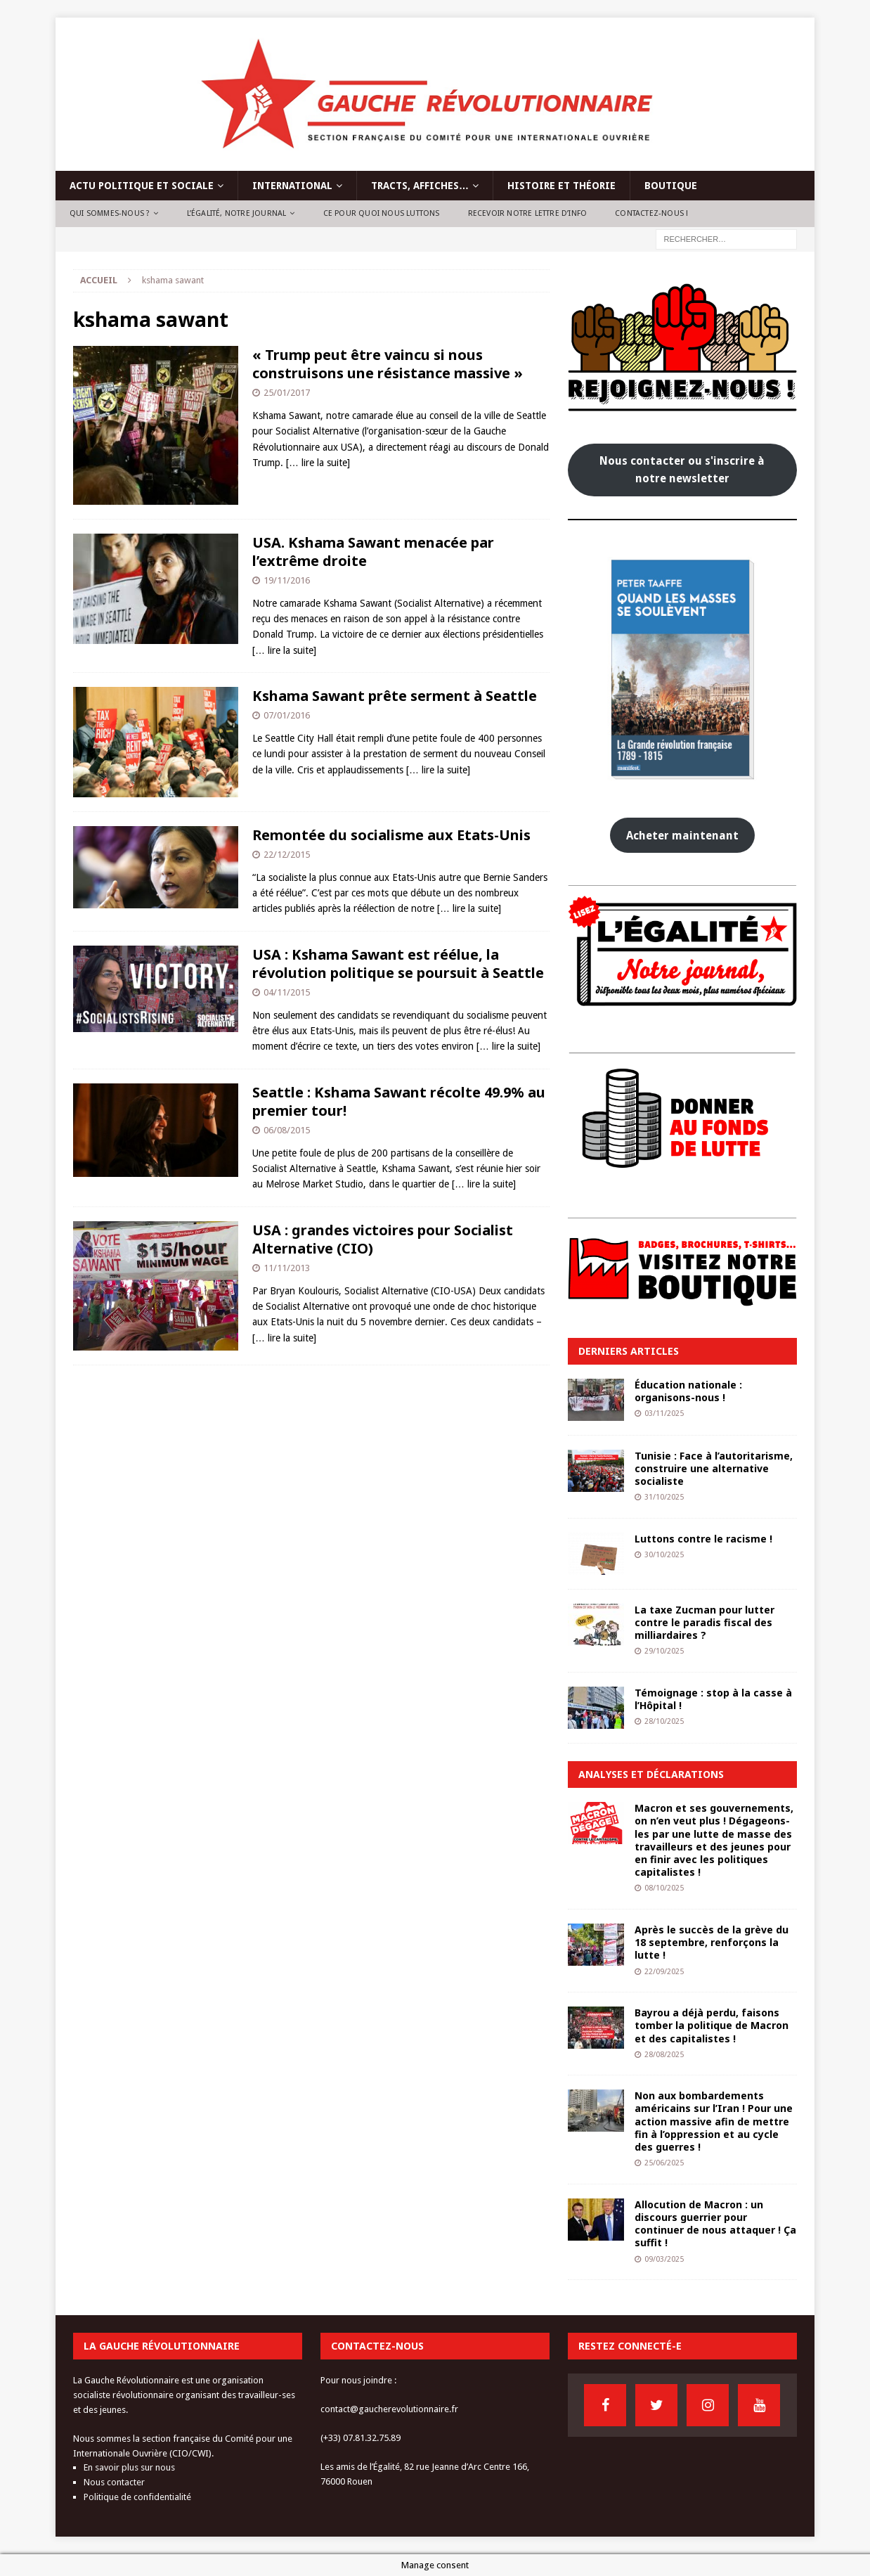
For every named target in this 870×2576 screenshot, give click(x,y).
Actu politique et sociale (142, 185)
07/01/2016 (287, 715)
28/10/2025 (664, 1721)
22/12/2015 (287, 854)
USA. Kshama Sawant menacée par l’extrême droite (373, 551)
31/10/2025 (664, 1497)
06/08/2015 (287, 1130)
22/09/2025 (664, 1971)
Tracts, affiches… (420, 185)
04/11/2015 (287, 992)
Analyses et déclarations (651, 1774)
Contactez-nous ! (651, 213)
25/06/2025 (664, 2163)
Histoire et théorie (561, 185)
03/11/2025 (664, 1413)
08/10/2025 (664, 1888)
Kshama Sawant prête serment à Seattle (394, 695)
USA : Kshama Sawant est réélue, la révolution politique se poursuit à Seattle (398, 963)
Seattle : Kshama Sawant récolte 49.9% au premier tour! (398, 1101)
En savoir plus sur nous (129, 2467)
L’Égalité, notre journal (237, 213)
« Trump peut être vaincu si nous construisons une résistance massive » (387, 363)
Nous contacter (114, 2482)
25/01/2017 (287, 392)
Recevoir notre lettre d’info (527, 213)
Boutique (670, 185)
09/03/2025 (664, 2259)
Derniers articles (628, 1351)
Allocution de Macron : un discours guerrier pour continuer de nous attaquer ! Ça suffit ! (715, 2224)
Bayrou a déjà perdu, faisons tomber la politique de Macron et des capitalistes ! (711, 2025)
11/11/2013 (287, 1268)
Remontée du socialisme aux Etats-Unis (391, 834)
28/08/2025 (664, 2054)
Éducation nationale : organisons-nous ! (688, 1391)
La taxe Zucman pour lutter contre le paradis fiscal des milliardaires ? (704, 1622)
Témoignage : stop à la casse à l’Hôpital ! (713, 1699)
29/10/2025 (664, 1651)
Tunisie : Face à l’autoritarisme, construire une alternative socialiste (714, 1468)
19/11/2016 (287, 580)
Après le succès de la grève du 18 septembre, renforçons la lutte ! (711, 1942)
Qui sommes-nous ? (110, 213)
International (292, 185)
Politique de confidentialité (137, 2497)
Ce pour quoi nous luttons (381, 213)
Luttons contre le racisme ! (703, 1538)
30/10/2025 (664, 1554)
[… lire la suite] (318, 462)
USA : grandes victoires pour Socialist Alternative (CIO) (382, 1239)
